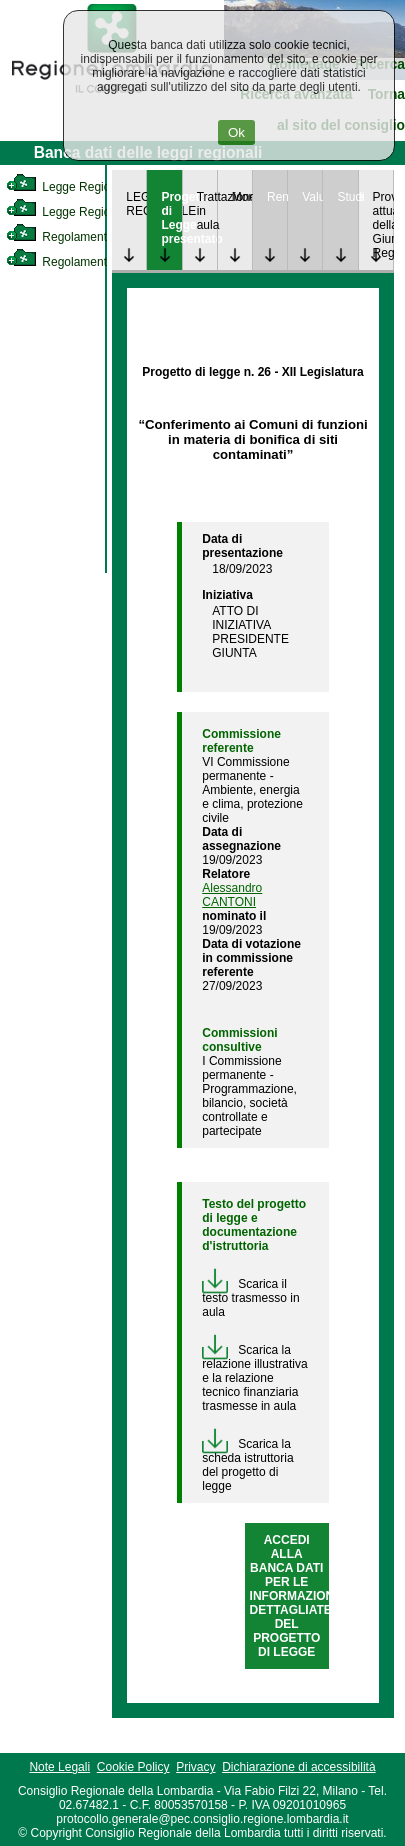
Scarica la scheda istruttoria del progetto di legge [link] (247, 1465)
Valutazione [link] (312, 197)
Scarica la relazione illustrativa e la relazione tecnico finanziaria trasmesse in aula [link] (254, 1378)
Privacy (195, 1767)
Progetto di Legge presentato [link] (171, 218)
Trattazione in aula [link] (207, 211)
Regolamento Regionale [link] (88, 262)
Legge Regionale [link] (69, 187)
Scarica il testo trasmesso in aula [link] (250, 1298)
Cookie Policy (133, 1767)
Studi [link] (347, 197)
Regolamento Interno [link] (80, 237)
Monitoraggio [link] (242, 197)
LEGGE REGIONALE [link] (136, 204)
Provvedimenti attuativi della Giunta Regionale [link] (383, 225)
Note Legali (59, 1767)
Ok (236, 132)
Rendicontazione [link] (277, 197)
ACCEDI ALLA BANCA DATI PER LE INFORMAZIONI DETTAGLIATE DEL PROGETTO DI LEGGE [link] (294, 1596)
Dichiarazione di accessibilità (298, 1767)
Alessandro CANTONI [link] (232, 895)
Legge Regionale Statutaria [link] (97, 212)
